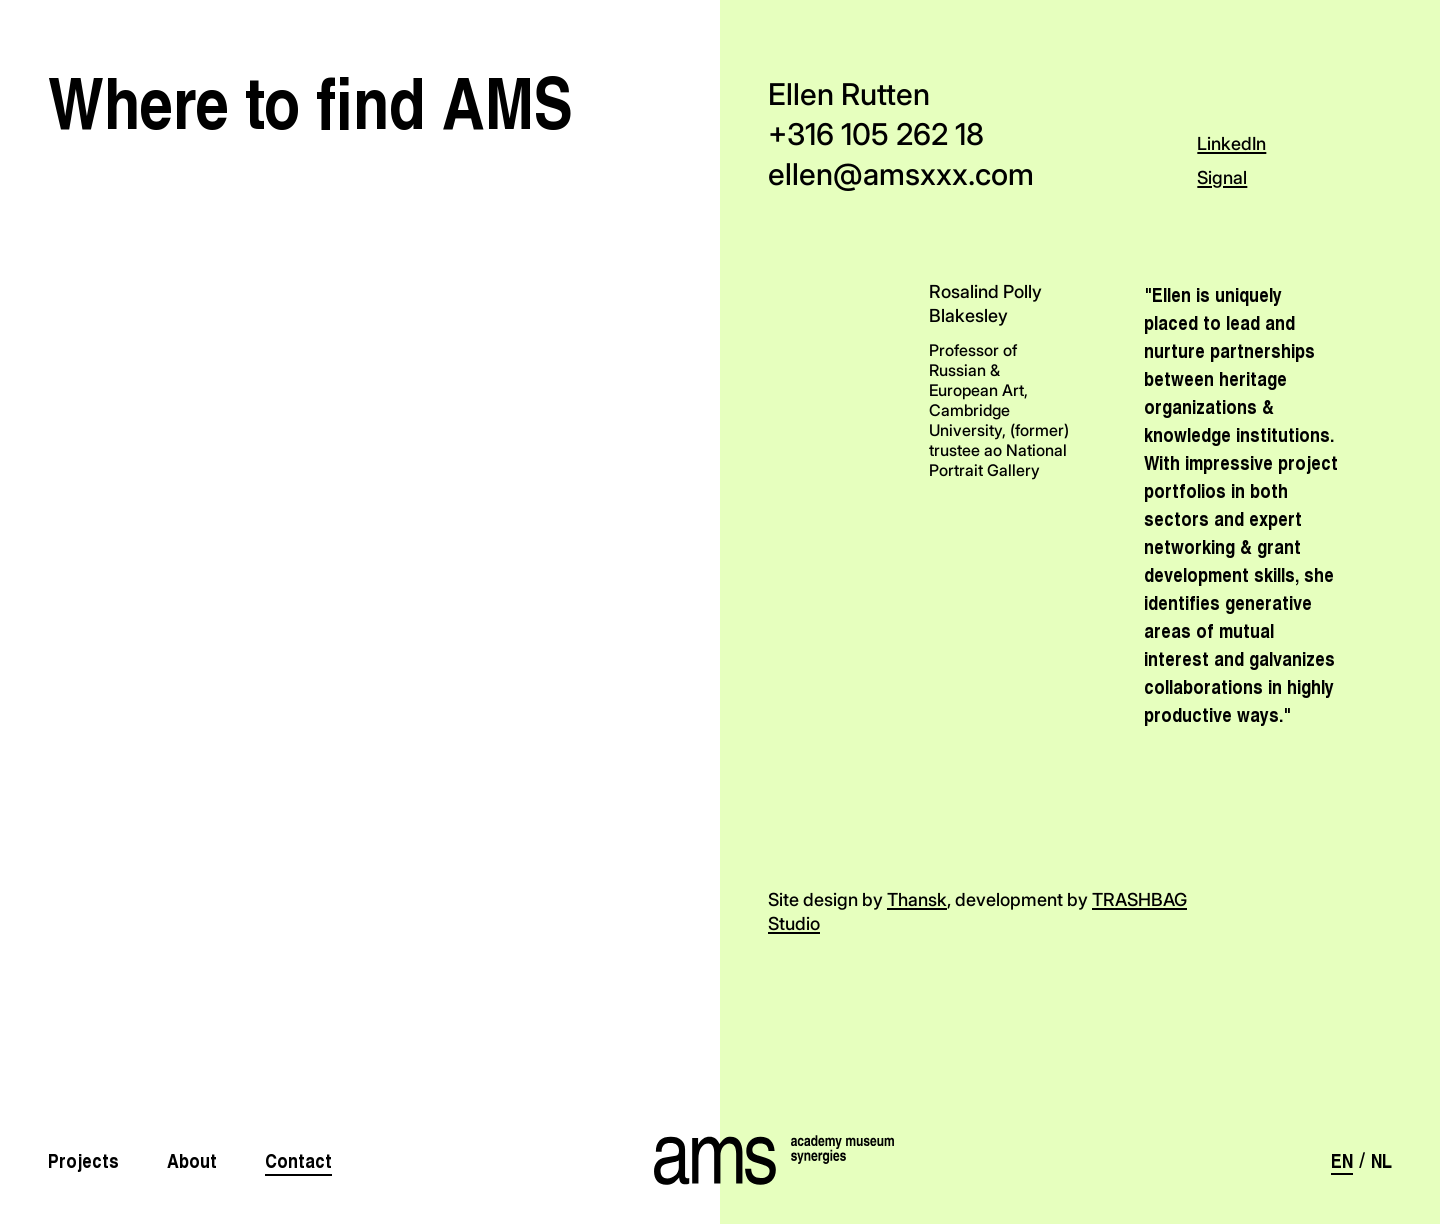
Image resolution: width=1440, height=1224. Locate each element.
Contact (298, 1160)
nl (1381, 1160)
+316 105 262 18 (876, 134)
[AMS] (720, 1160)
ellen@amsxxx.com (901, 174)
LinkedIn (1231, 143)
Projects (83, 1160)
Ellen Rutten (849, 94)
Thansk (917, 899)
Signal (1222, 177)
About (192, 1160)
